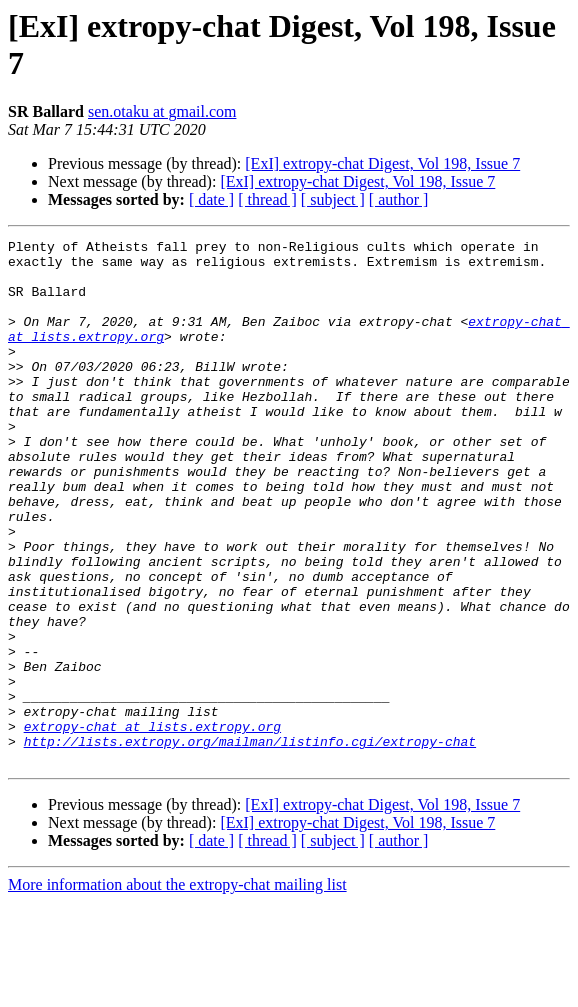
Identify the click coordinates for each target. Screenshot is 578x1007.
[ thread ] (267, 199)
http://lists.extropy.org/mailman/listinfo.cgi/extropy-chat (250, 843)
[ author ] (399, 199)
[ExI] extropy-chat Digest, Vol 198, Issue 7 (382, 163)
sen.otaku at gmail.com (162, 111)
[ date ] (211, 199)
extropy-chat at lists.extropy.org (152, 825)
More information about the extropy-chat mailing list (177, 989)
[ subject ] (333, 199)
